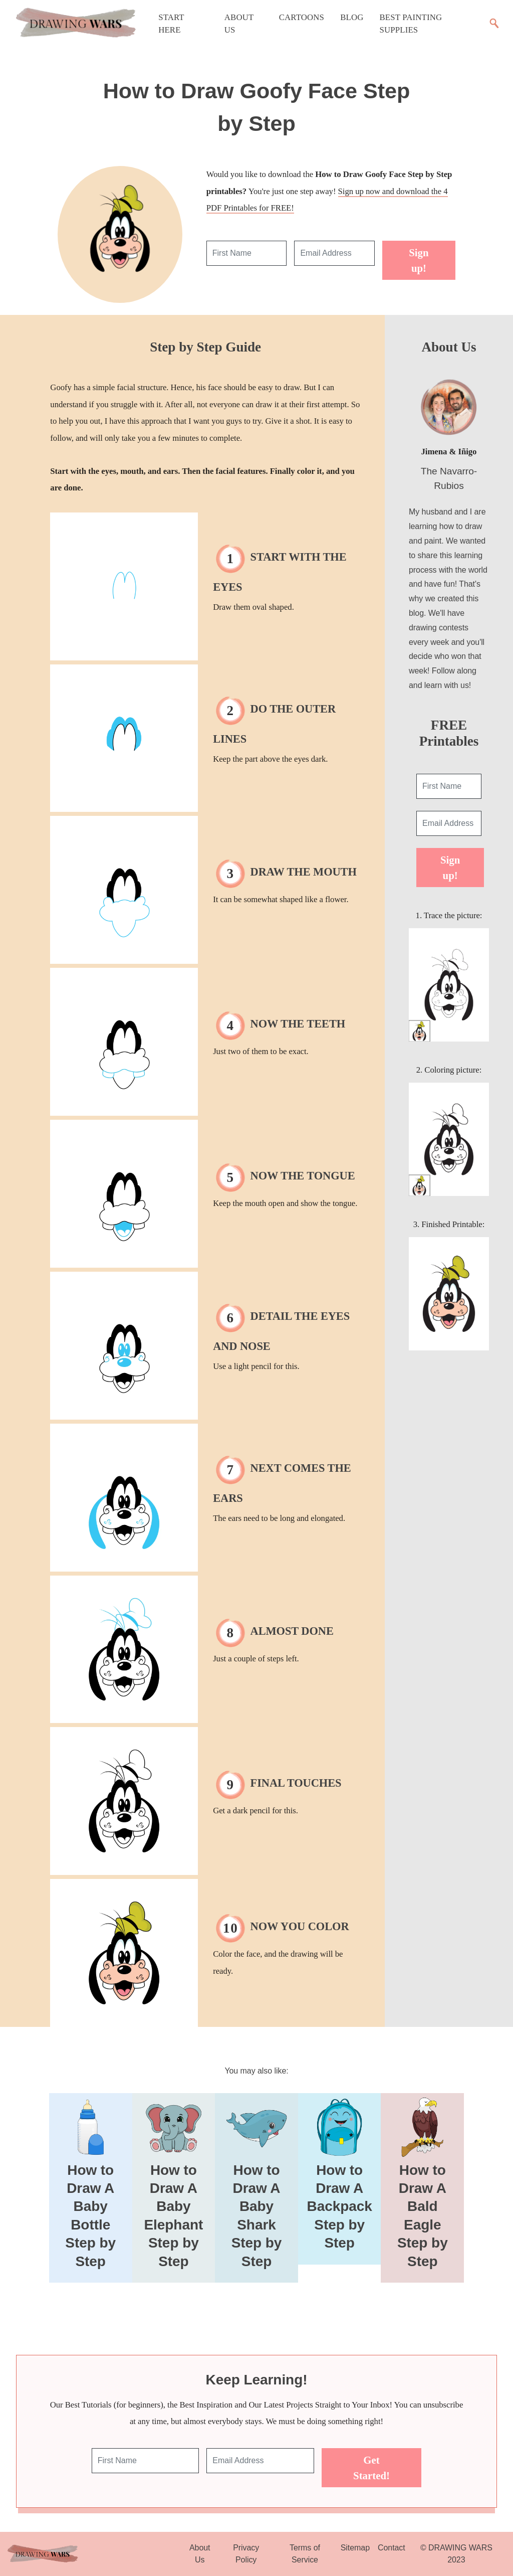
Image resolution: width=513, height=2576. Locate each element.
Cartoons (301, 17)
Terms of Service (305, 2553)
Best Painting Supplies (410, 24)
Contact (391, 2547)
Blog (351, 17)
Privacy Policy (246, 2553)
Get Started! (371, 2467)
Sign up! (418, 260)
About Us (238, 24)
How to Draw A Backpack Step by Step (339, 2206)
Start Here (171, 24)
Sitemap (355, 2547)
